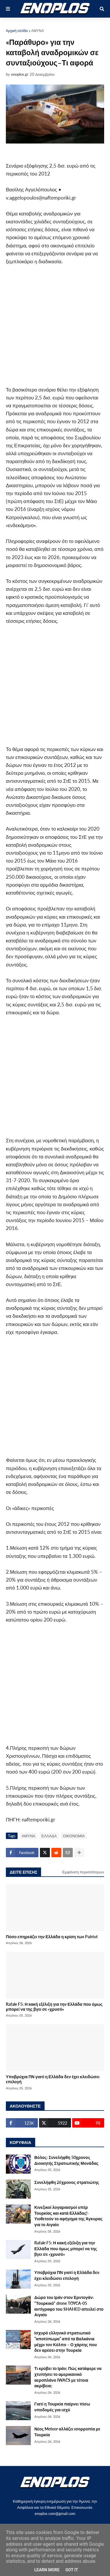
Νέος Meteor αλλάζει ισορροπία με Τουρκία (67, 2431)
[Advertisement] (55, 328)
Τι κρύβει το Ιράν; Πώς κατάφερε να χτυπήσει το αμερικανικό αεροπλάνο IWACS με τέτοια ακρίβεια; (67, 2377)
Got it (71, 2569)
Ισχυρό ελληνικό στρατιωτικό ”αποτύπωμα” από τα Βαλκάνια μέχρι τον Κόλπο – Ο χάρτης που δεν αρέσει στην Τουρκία (65, 2341)
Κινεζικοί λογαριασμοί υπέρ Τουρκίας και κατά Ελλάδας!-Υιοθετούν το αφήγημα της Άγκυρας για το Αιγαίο (68, 2216)
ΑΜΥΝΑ (37, 30)
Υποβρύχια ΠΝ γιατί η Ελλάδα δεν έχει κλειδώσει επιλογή (52, 2079)
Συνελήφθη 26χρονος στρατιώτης (66, 2182)
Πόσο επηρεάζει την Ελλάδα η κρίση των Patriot (52, 1936)
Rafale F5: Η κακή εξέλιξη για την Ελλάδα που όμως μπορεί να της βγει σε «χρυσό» (54, 2007)
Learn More (47, 2569)
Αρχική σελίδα (17, 30)
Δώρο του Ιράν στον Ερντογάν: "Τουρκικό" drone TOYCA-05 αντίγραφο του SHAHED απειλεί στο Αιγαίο (69, 2306)
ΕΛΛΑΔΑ (49, 1835)
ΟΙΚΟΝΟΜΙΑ (74, 1835)
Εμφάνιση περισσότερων (83, 1872)
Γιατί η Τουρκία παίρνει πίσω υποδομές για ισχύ (62, 2406)
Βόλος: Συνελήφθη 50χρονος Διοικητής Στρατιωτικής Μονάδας (66, 2160)
